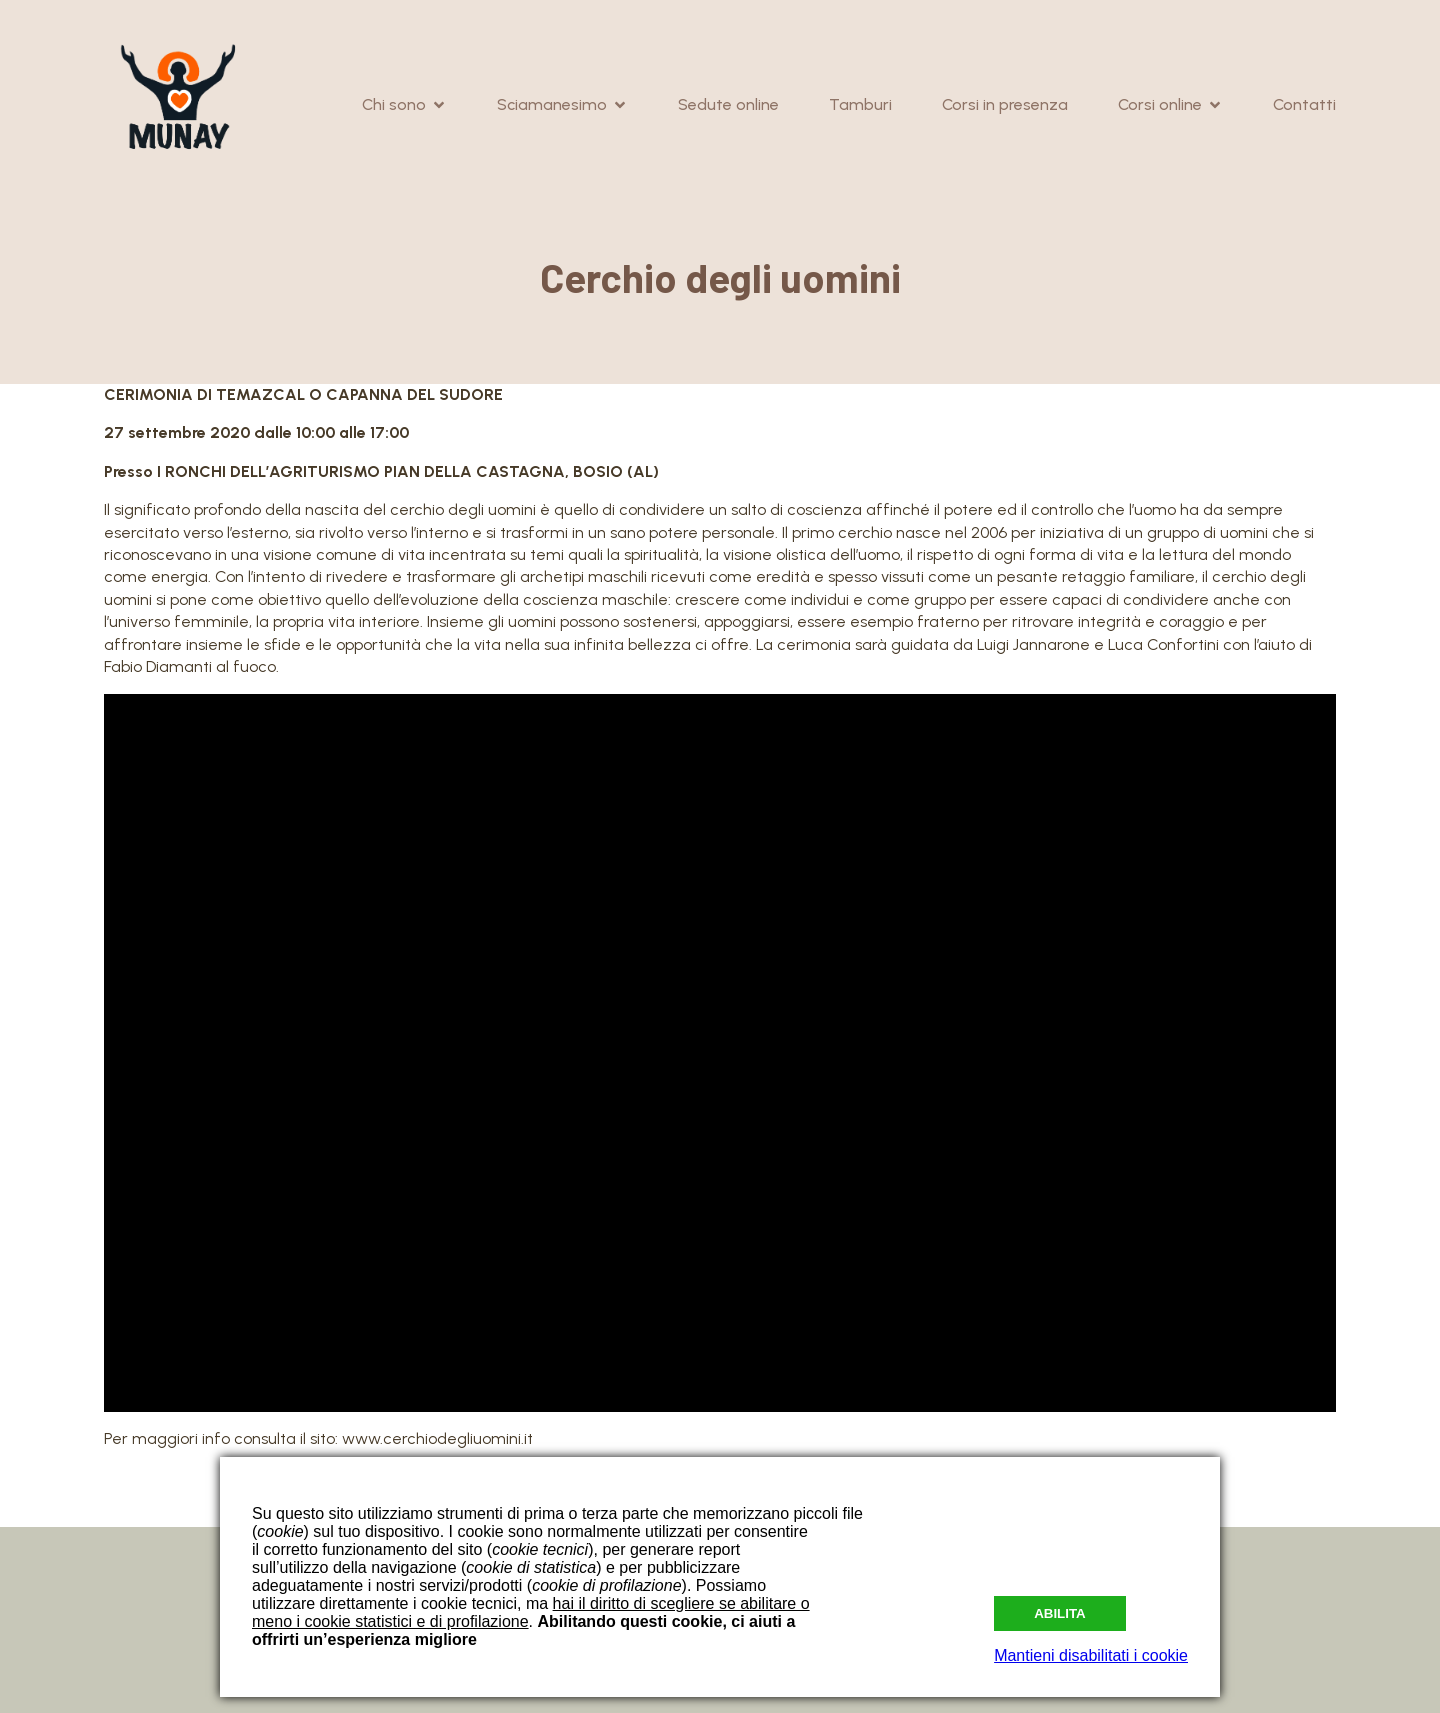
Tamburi (860, 104)
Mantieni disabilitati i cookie (1091, 1655)
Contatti (1304, 104)
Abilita (1060, 1613)
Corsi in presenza (1005, 104)
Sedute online (728, 104)
